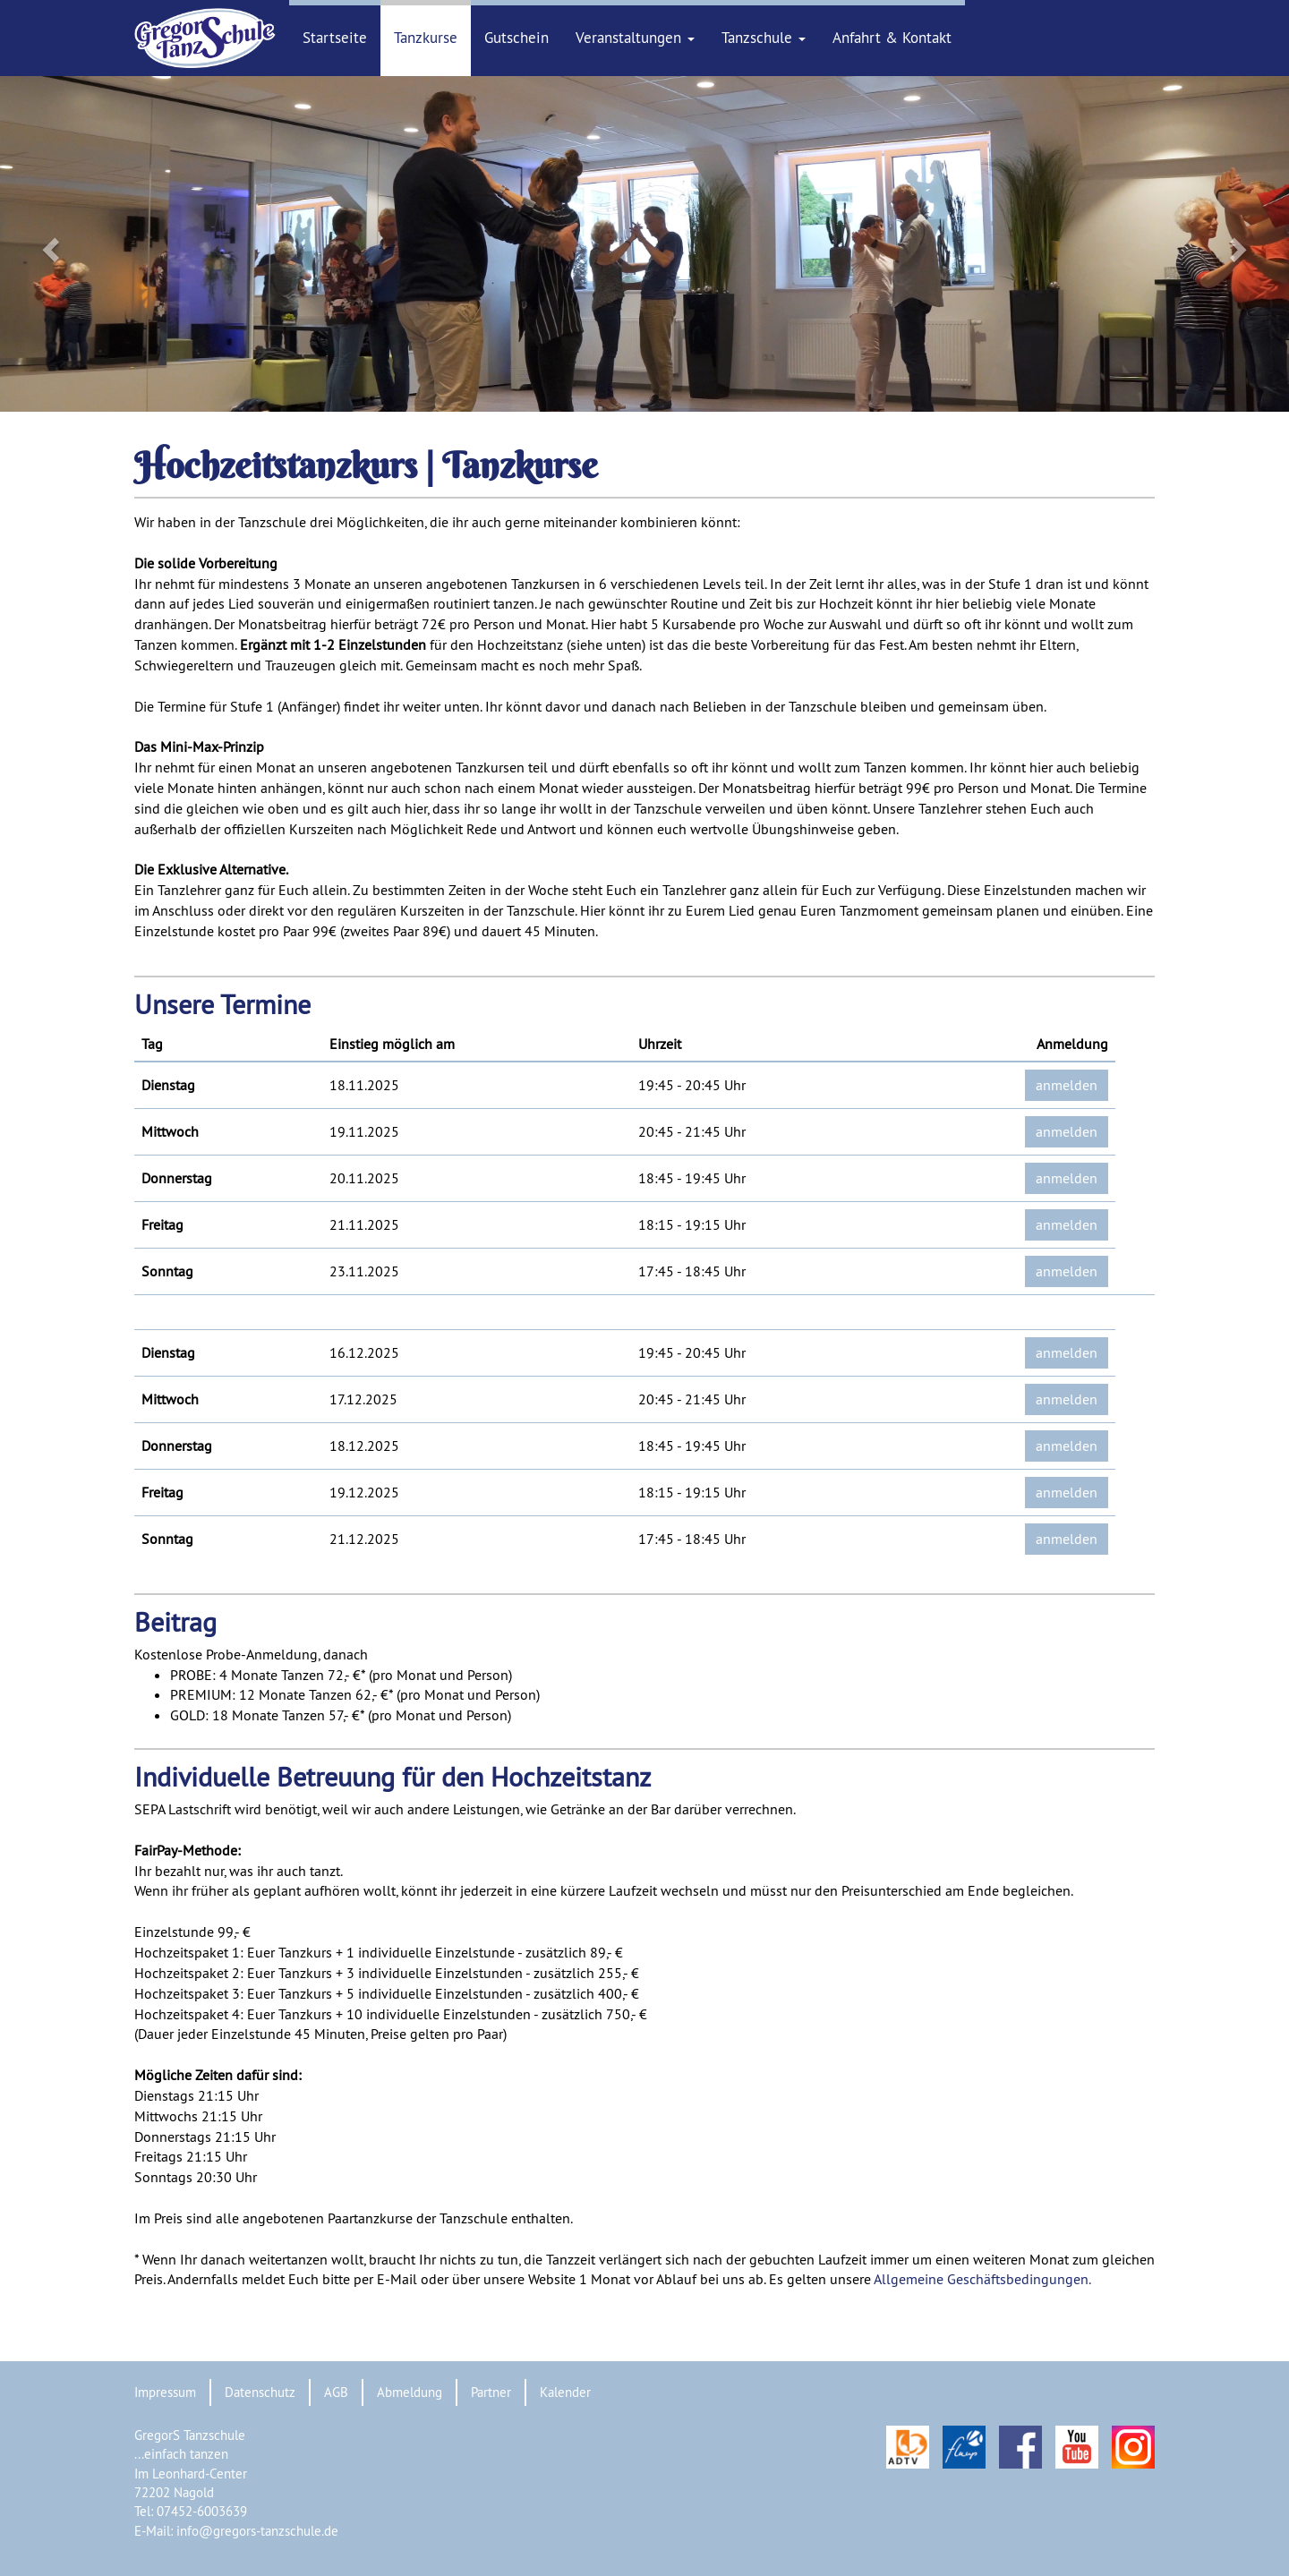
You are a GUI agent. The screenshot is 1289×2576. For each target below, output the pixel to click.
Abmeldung (409, 2392)
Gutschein (516, 37)
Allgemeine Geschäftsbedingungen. (982, 2279)
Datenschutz (260, 2392)
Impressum (165, 2392)
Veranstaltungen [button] (635, 37)
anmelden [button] (1066, 1085)
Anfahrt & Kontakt (892, 37)
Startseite (335, 37)
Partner (491, 2392)
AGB (336, 2392)
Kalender (565, 2392)
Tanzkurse (425, 37)
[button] (96, 244)
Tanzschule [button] (763, 37)
